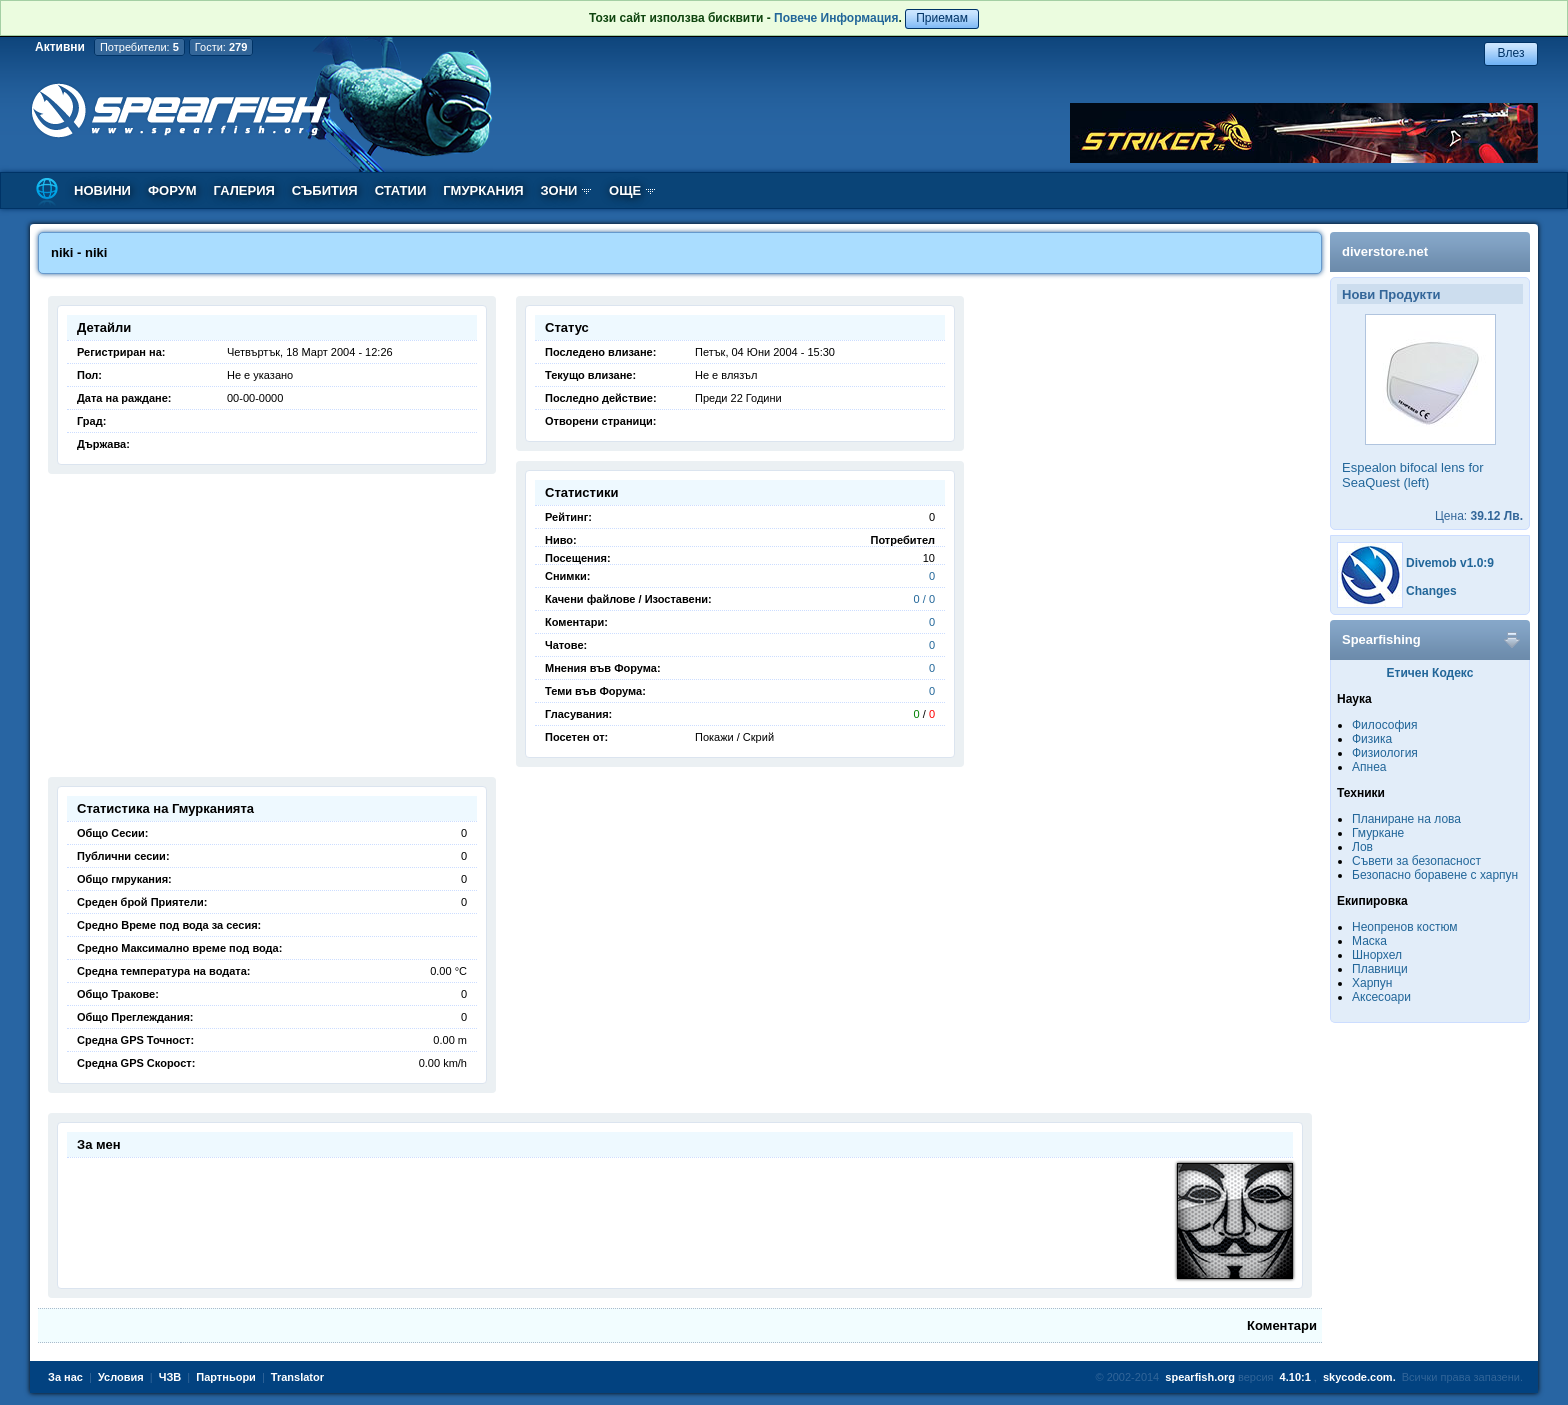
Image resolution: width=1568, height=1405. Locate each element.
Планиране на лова (1406, 819)
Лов (1362, 847)
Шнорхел (1377, 955)
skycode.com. (1359, 1377)
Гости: (221, 47)
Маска (1369, 941)
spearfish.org (1200, 1377)
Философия (1385, 725)
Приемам (942, 18)
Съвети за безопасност (1416, 861)
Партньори (226, 1377)
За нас (65, 1377)
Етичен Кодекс (1430, 673)
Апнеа (1369, 767)
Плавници (1380, 969)
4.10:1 (1295, 1377)
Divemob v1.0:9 (1450, 563)
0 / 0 (924, 599)
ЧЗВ (170, 1377)
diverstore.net (1385, 251)
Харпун (1372, 983)
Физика (1372, 739)
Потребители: (139, 47)
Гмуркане (1378, 833)
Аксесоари (1381, 997)
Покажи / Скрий (734, 737)
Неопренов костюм (1405, 927)
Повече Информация (836, 18)
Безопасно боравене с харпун (1435, 875)
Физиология (1385, 753)
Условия (121, 1377)
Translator (297, 1377)
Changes (1431, 591)
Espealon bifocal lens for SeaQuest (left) (1413, 475)
